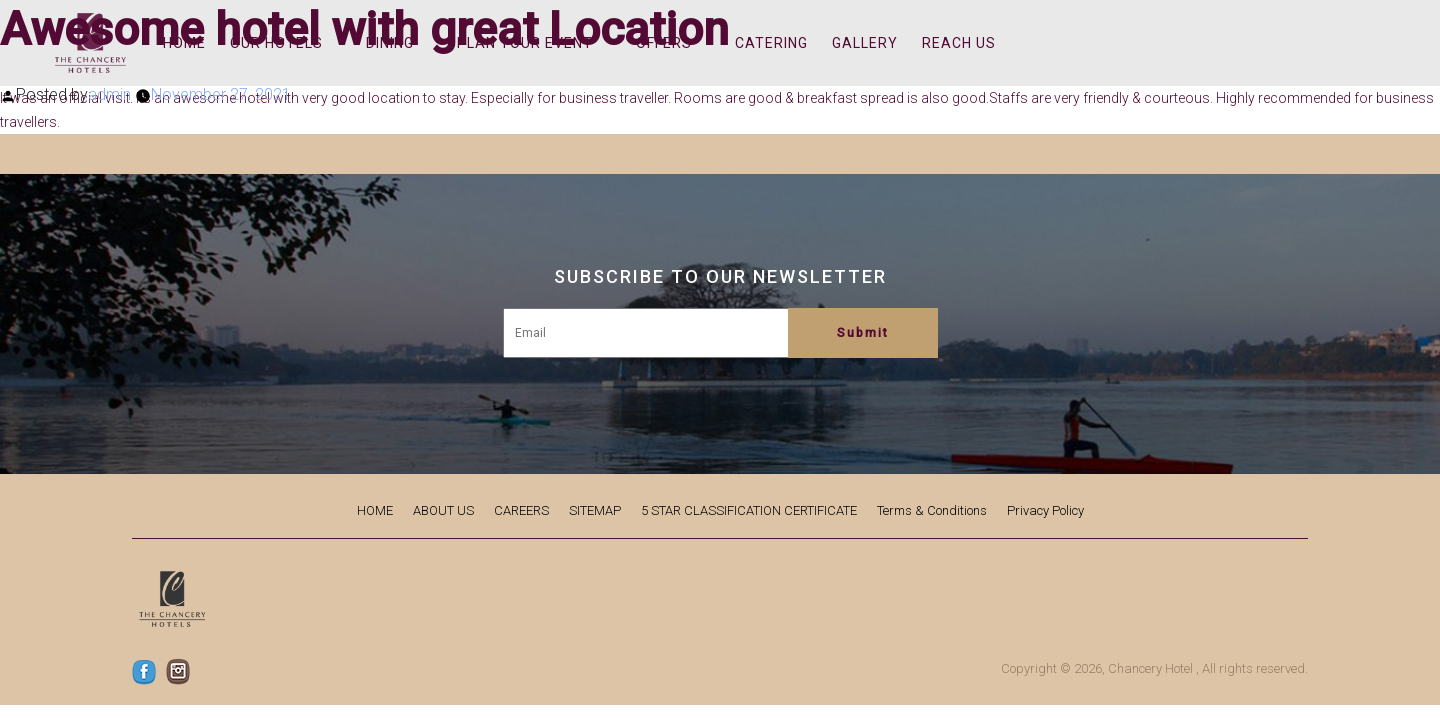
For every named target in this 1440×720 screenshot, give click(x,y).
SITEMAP (595, 510)
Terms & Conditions (932, 510)
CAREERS (521, 510)
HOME (375, 510)
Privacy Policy (1045, 510)
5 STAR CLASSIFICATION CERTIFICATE (749, 510)
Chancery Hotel (1150, 668)
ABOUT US (443, 510)
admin (109, 94)
